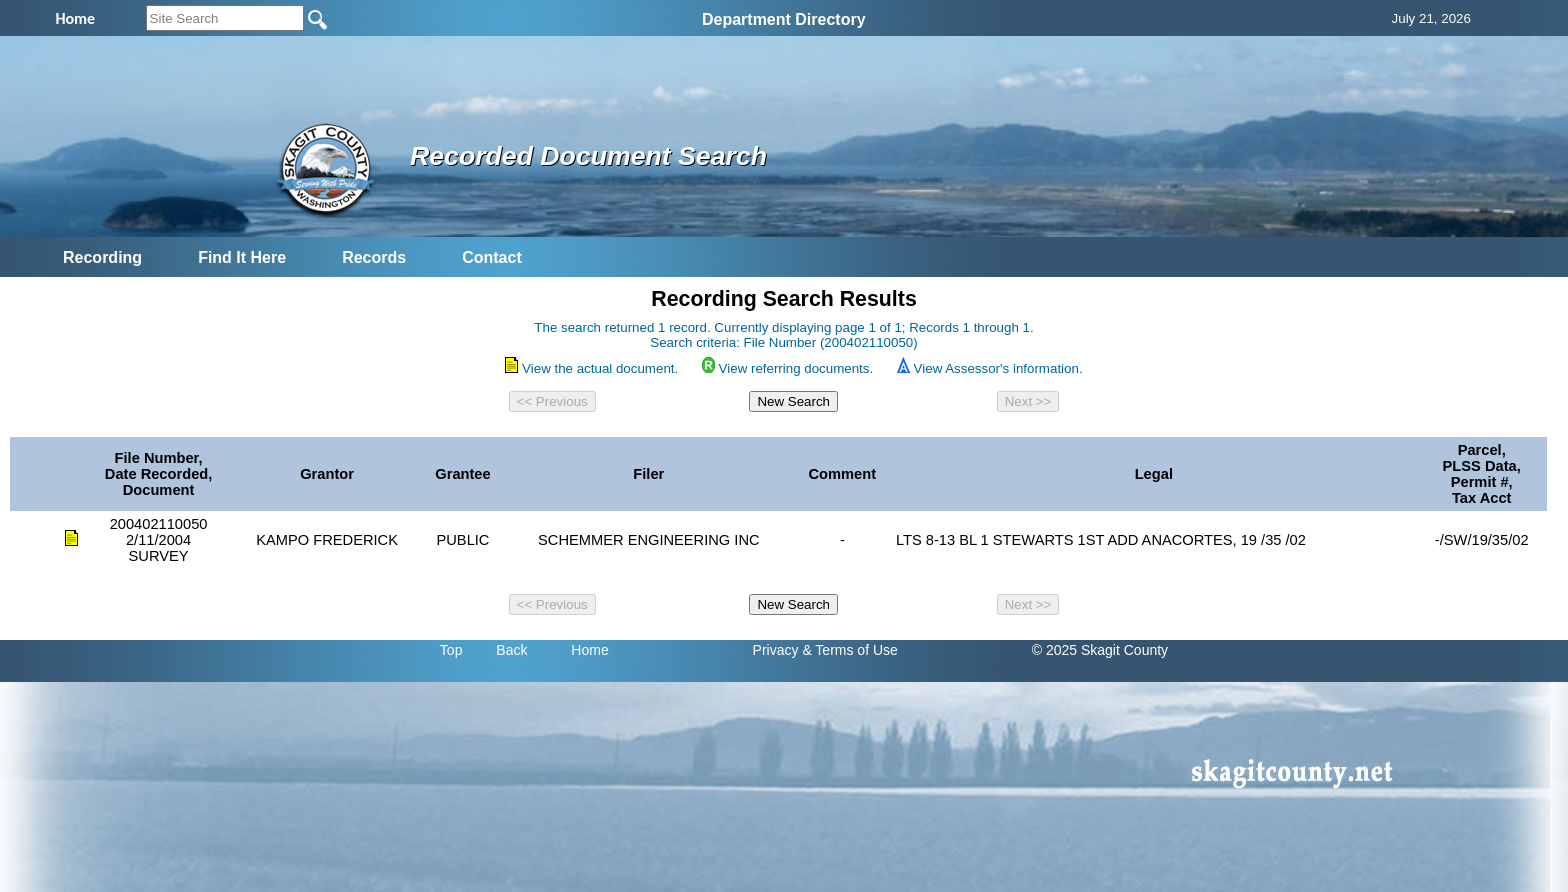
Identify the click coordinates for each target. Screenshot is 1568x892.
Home (589, 650)
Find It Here (242, 257)
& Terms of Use (849, 650)
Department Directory (784, 19)
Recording (102, 257)
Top (451, 650)
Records (374, 257)
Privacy (776, 650)
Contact (492, 257)
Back (511, 650)
